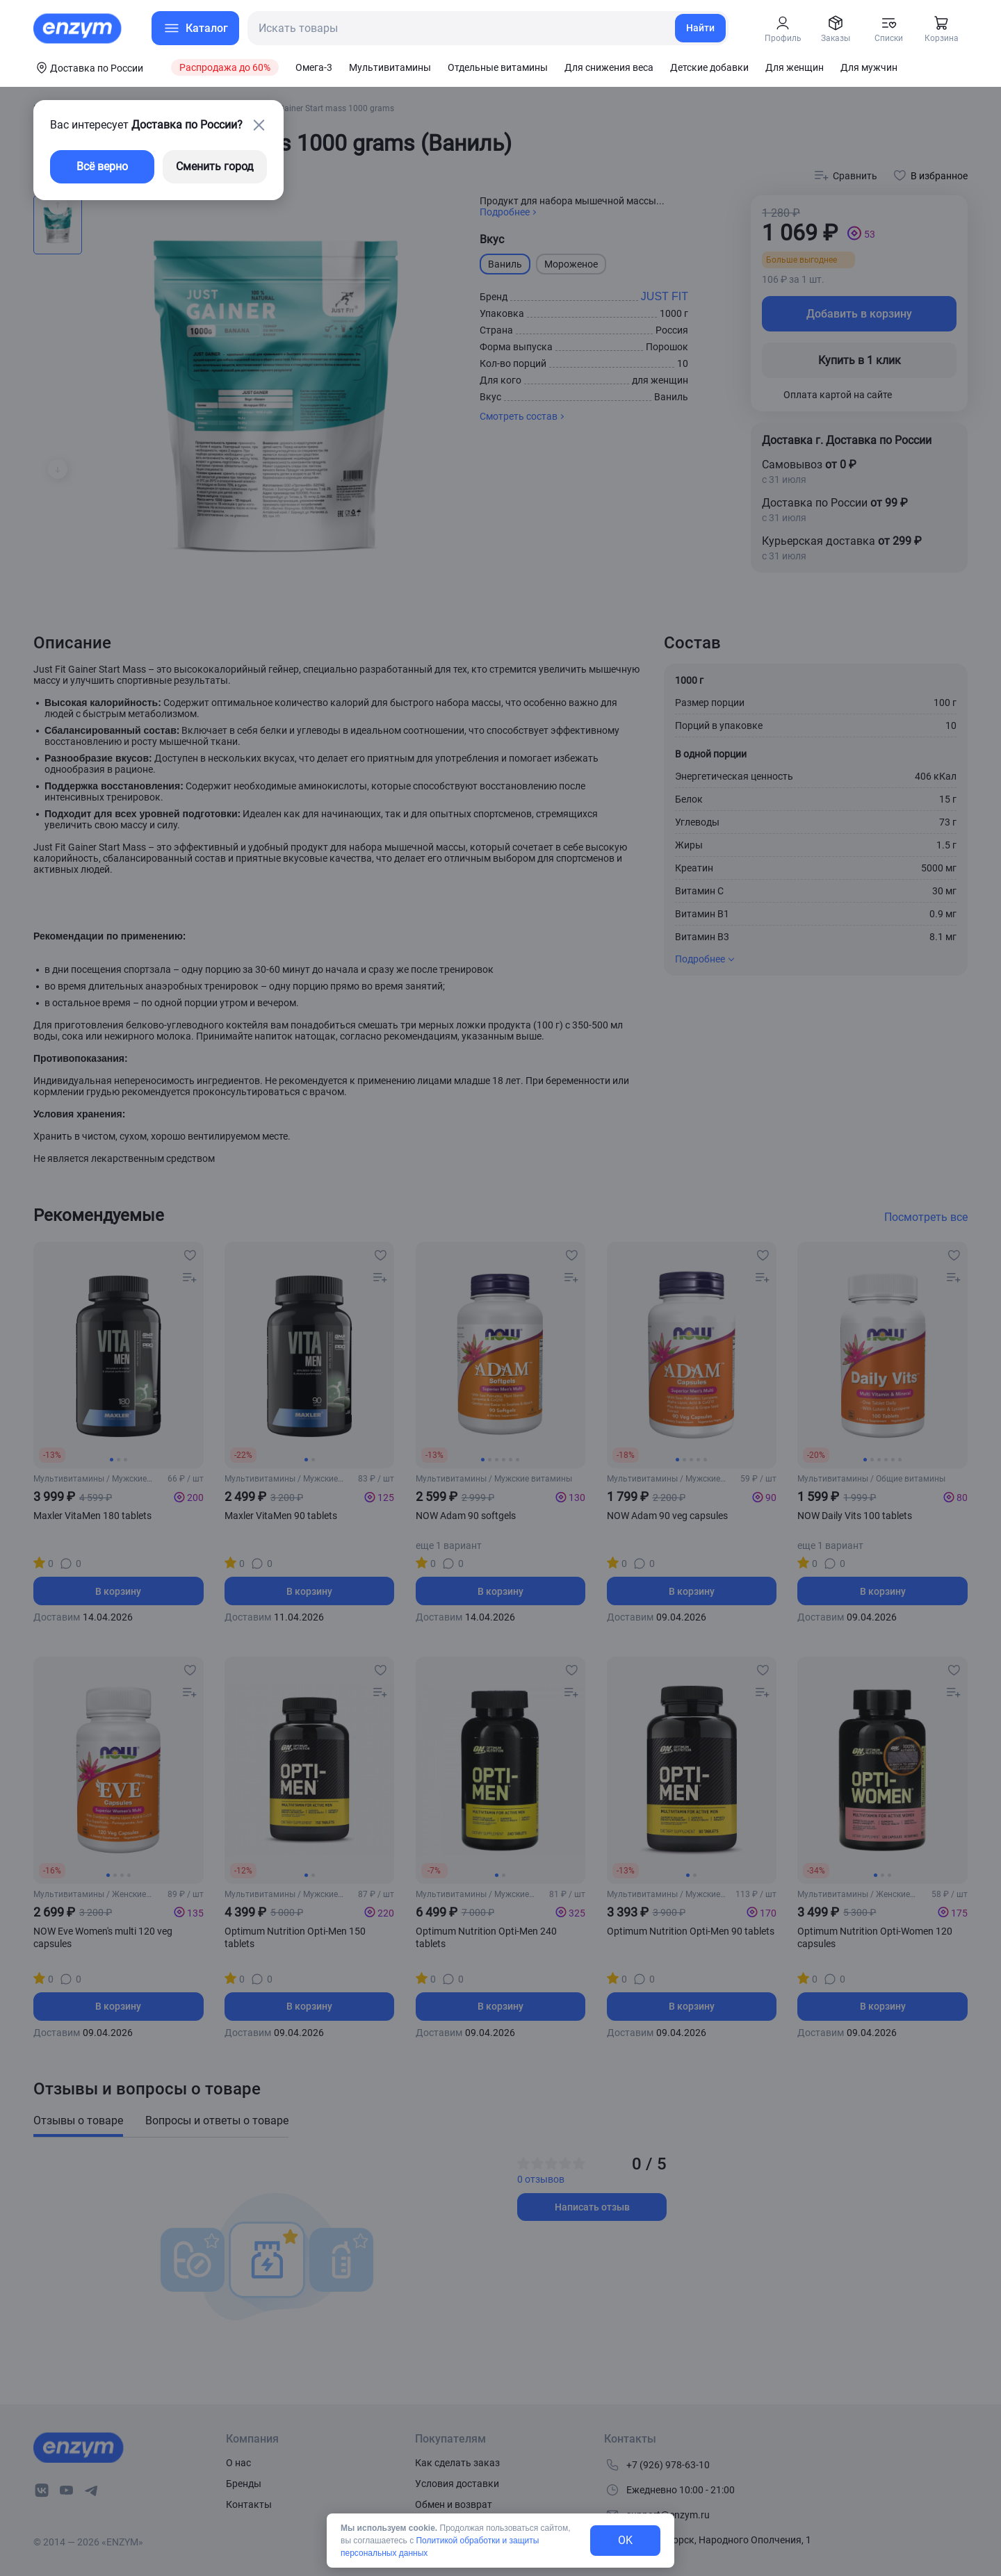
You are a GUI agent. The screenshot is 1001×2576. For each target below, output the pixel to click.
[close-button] (258, 125)
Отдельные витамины (498, 67)
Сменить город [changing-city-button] (215, 166)
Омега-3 (313, 67)
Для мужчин (868, 67)
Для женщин (794, 67)
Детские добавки (709, 67)
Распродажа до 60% (224, 67)
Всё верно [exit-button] (102, 166)
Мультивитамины (390, 67)
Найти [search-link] (700, 27)
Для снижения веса (608, 67)
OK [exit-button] (625, 2540)
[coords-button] (88, 67)
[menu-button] (195, 28)
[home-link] (78, 28)
